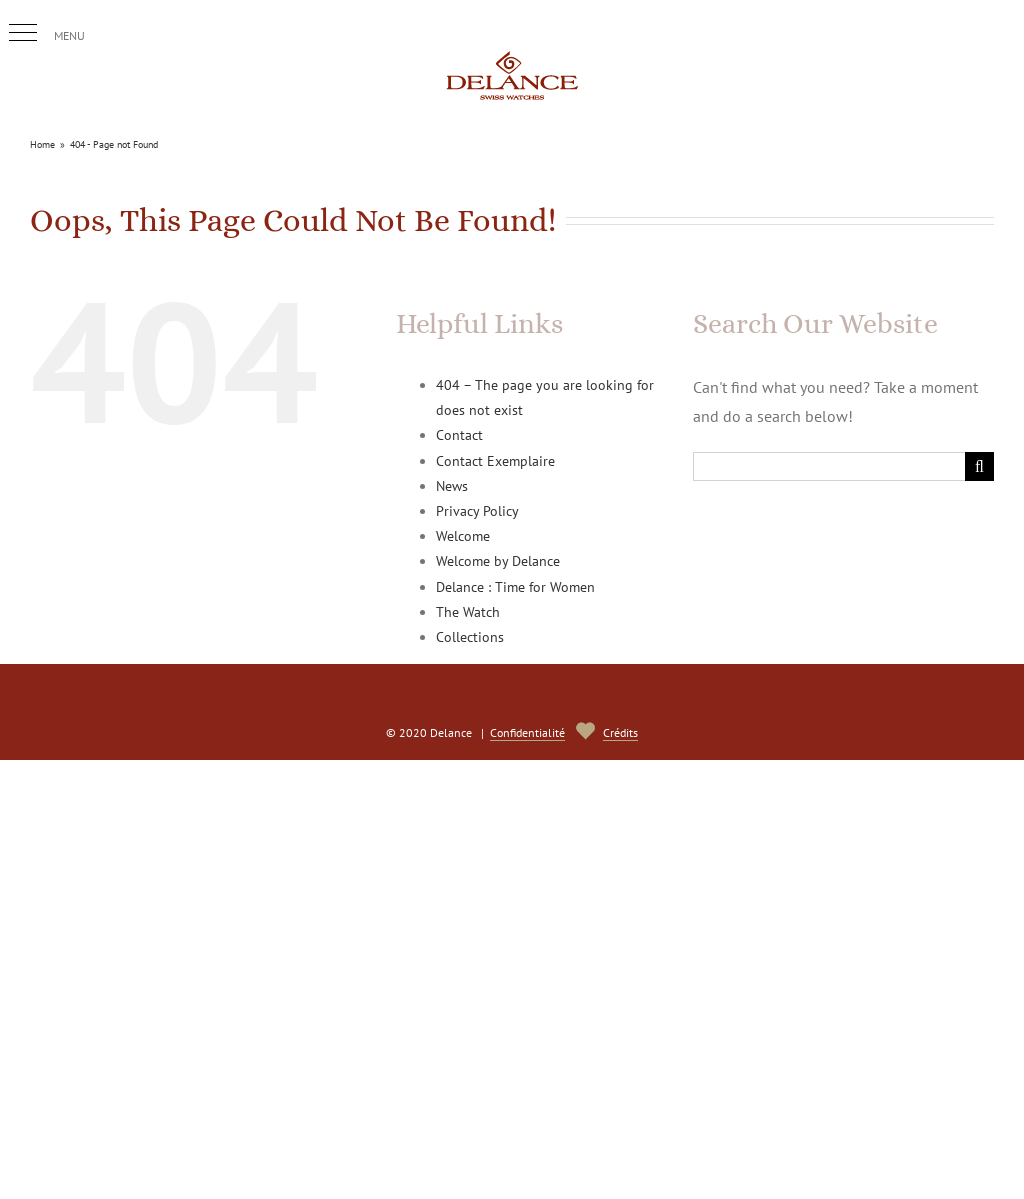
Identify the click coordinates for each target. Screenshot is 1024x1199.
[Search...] (829, 466)
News (452, 486)
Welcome (463, 536)
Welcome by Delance (498, 561)
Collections (470, 637)
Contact (459, 435)
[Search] (979, 466)
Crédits (620, 732)
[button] (23, 33)
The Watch (468, 612)
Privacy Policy (477, 511)
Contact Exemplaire (495, 461)
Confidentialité (527, 732)
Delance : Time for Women (515, 587)
